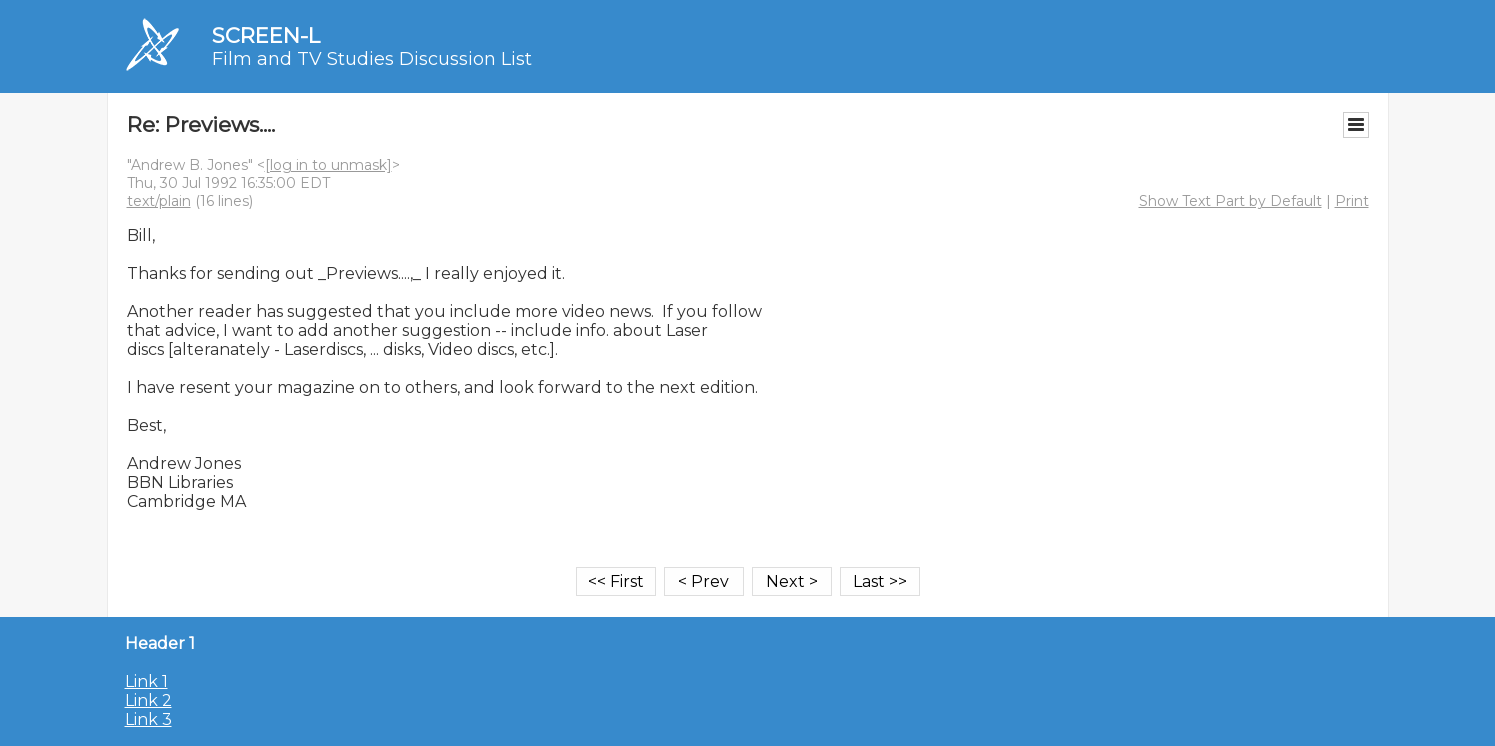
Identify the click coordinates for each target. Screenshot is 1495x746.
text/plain (159, 201)
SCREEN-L (266, 35)
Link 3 (148, 719)
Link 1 (146, 681)
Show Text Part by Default (1230, 201)
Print (1352, 201)
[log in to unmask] (328, 165)
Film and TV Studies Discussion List (372, 59)
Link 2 (148, 700)
